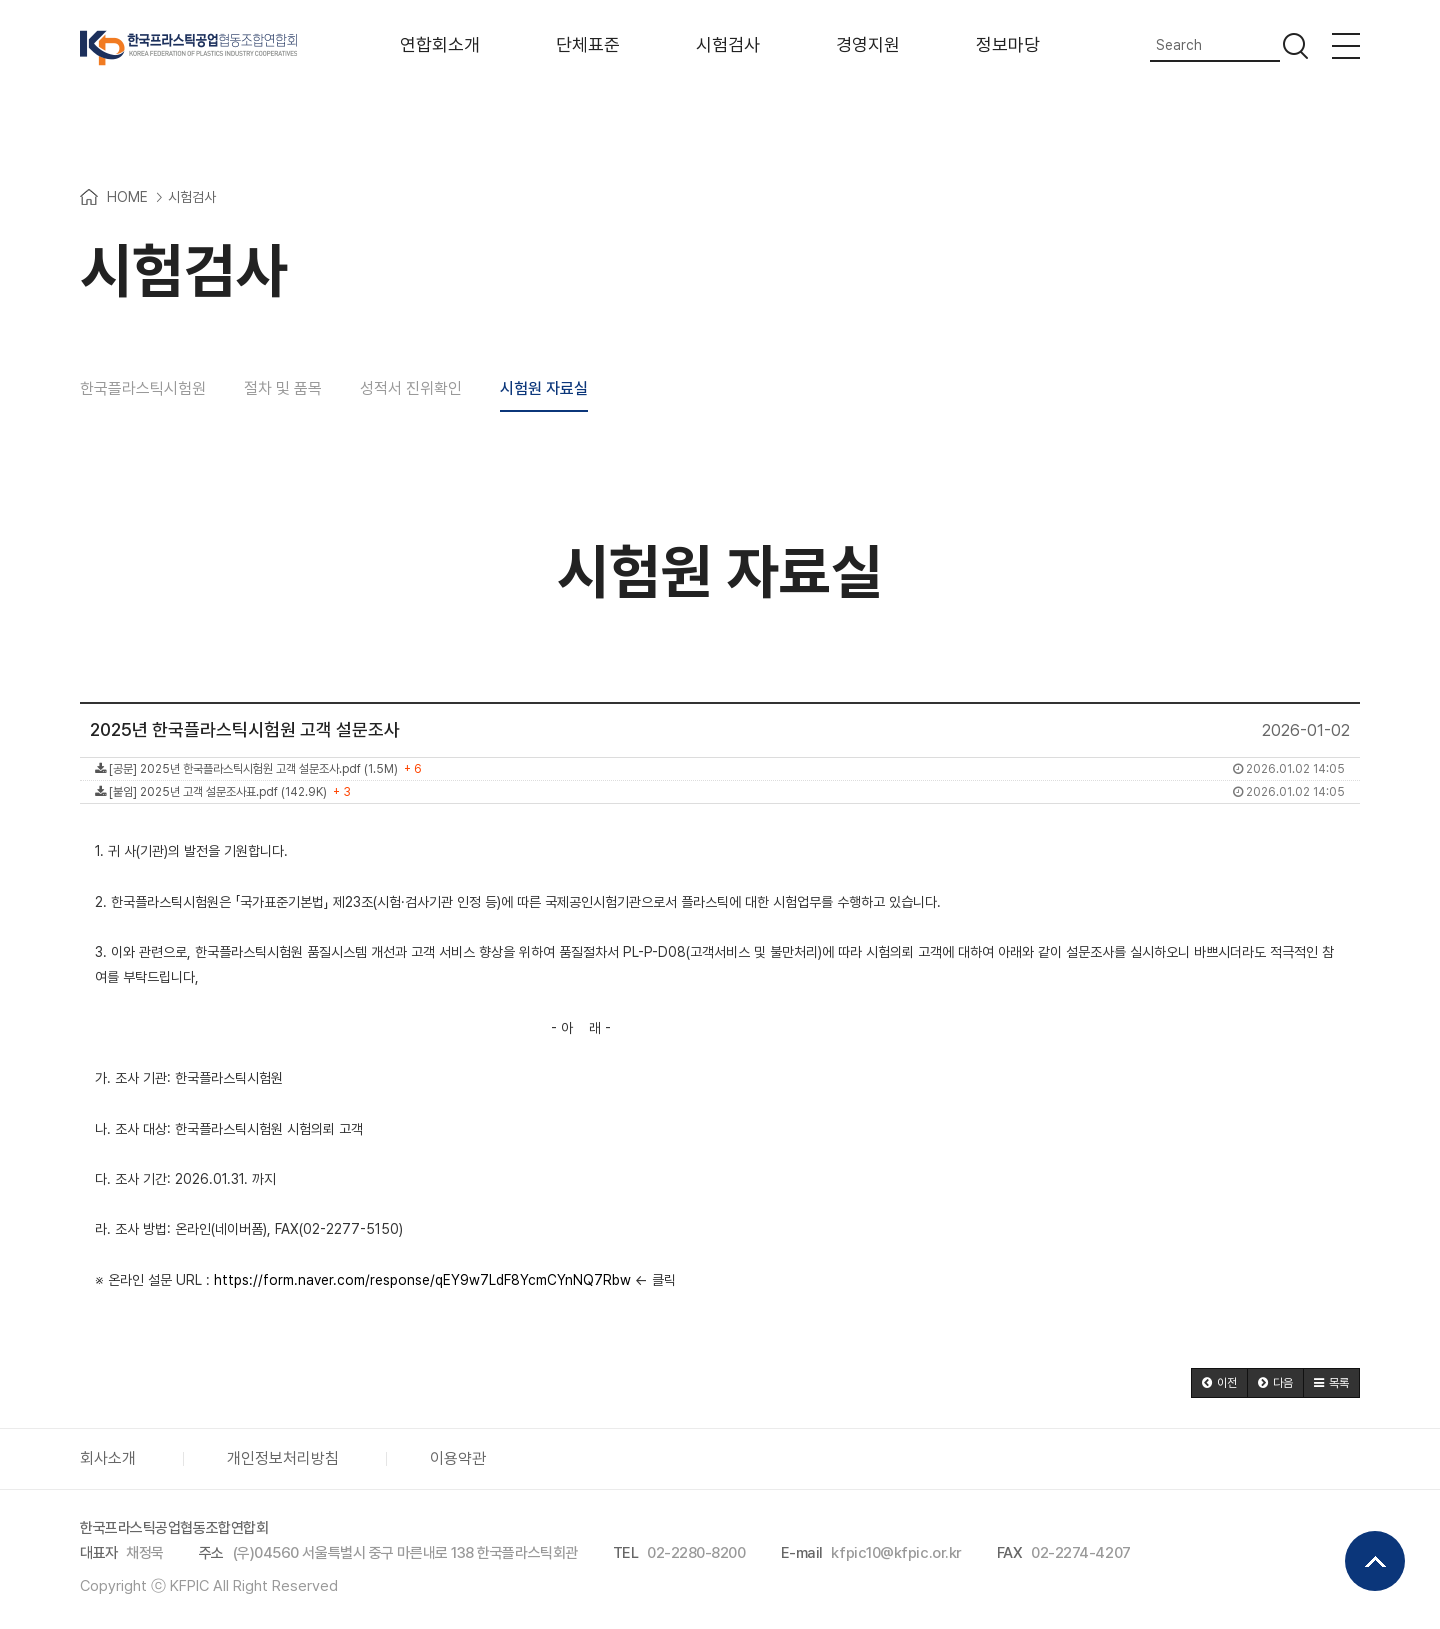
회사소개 (108, 1458)
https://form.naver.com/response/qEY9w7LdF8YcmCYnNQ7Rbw (422, 1280)
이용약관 (458, 1458)
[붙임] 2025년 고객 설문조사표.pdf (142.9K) (720, 792)
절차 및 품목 (283, 389)
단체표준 (588, 44)
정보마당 (1008, 44)
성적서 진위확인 (411, 389)
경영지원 (868, 44)
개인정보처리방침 (283, 1458)
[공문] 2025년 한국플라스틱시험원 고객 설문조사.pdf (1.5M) (720, 769)
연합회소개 (440, 44)
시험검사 (728, 44)
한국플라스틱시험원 (143, 389)
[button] (1219, 1383)
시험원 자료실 (544, 389)
